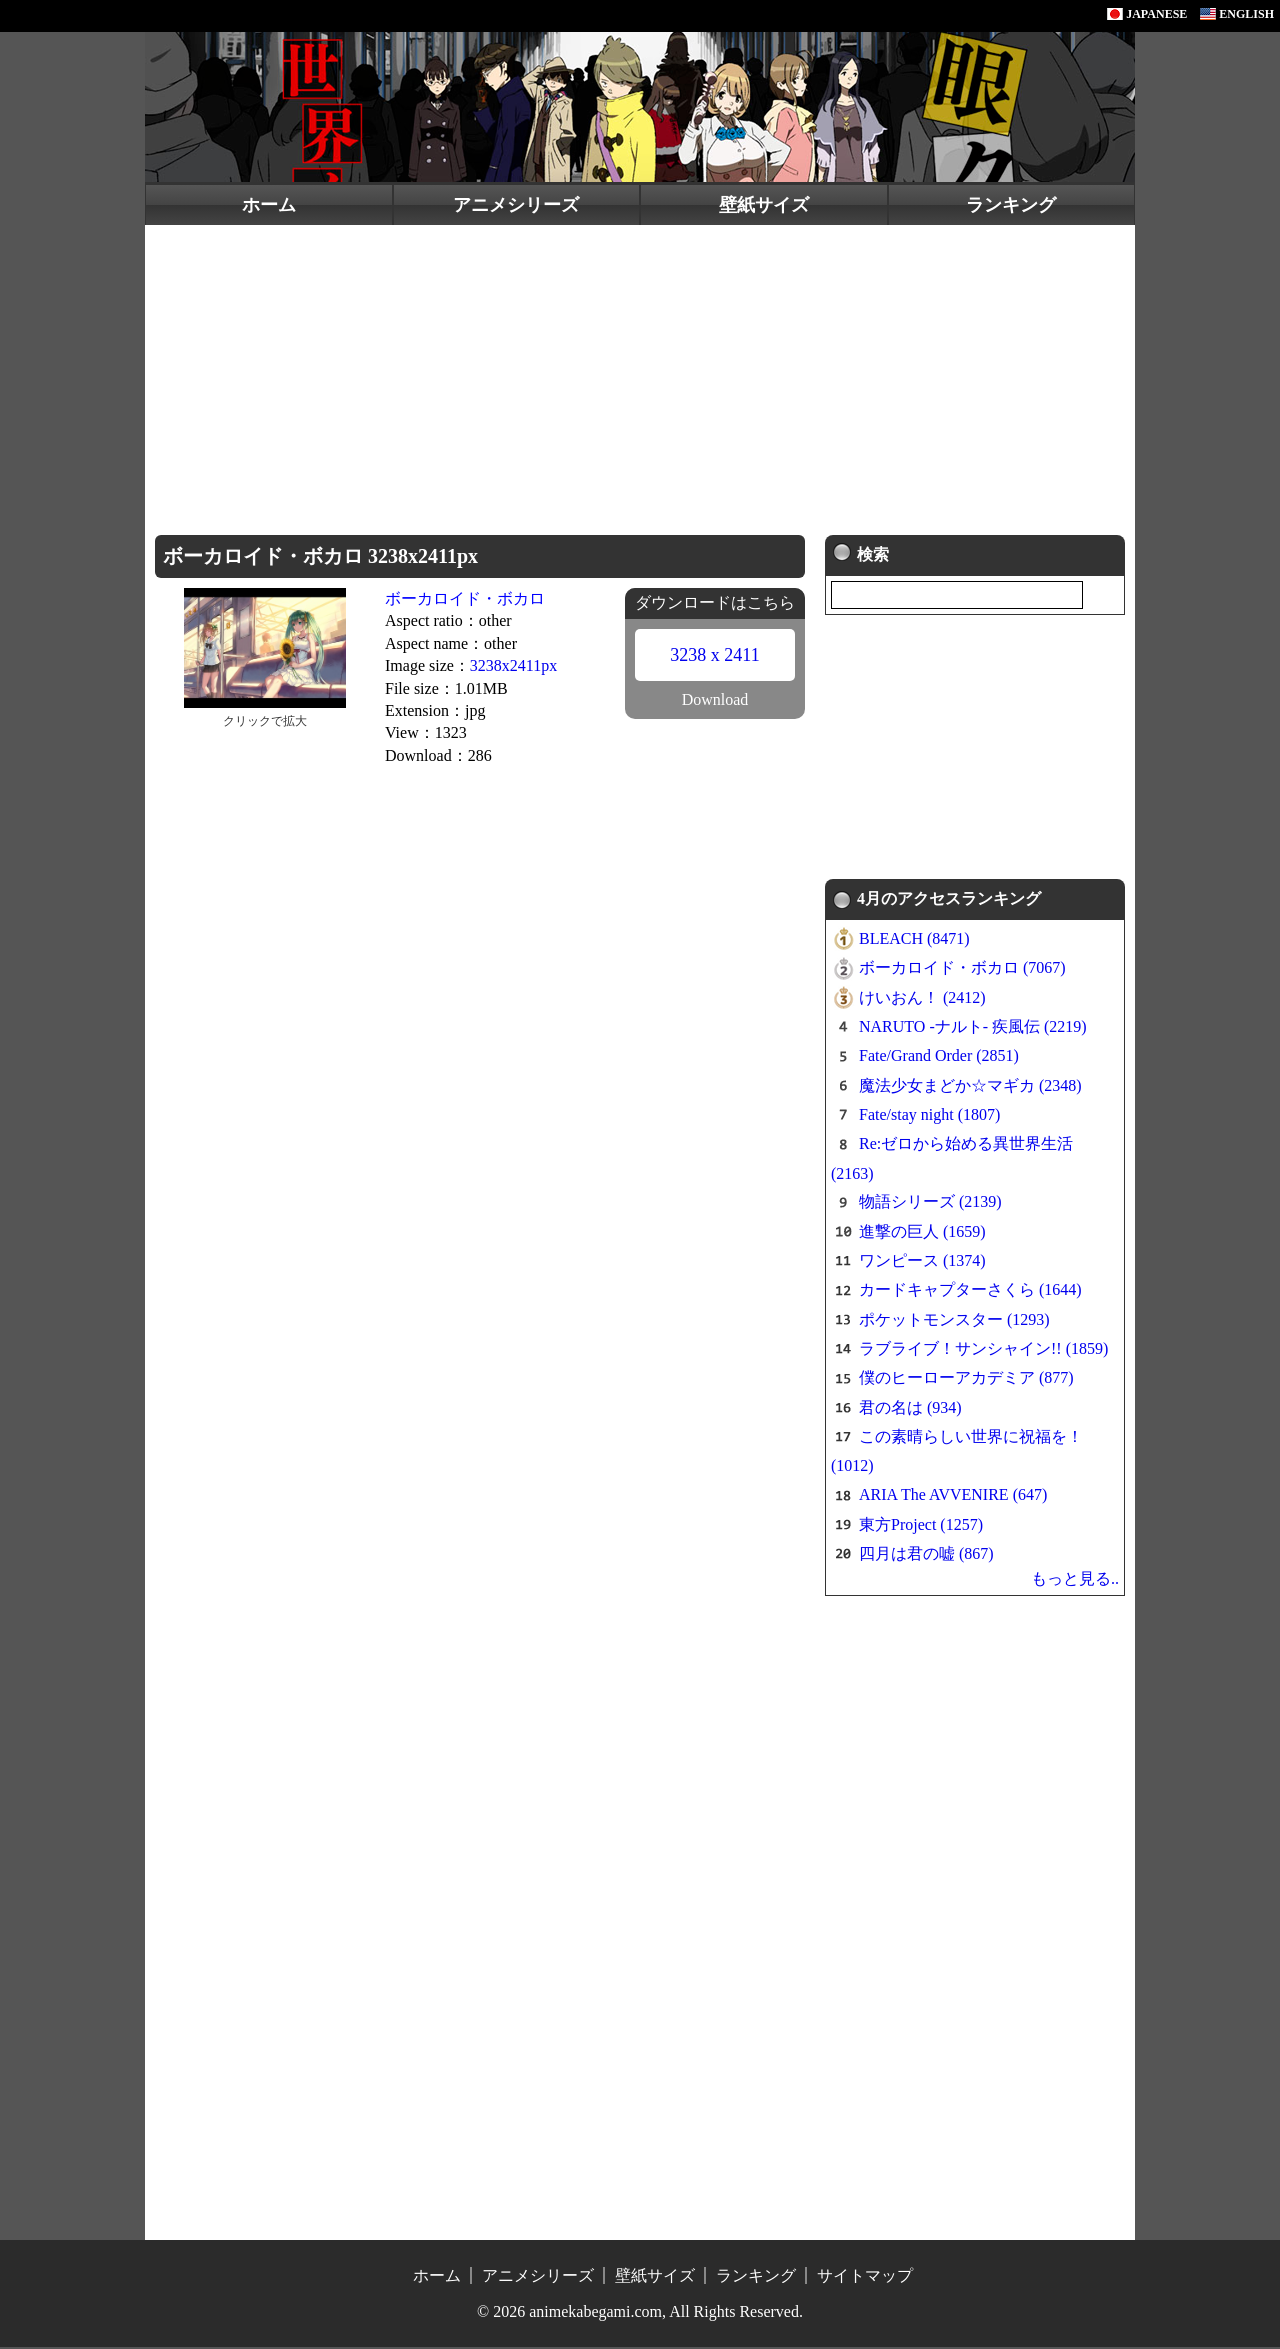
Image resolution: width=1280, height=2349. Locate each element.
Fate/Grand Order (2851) (939, 1058)
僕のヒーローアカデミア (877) (966, 1380)
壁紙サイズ (764, 205)
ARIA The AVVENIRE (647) (953, 1497)
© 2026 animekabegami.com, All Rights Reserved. (640, 2313)
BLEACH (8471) (914, 940)
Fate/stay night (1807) (929, 1116)
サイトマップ (865, 2277)
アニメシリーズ (516, 205)
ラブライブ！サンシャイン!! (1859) (983, 1350)
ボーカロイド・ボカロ (465, 598)
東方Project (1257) (921, 1526)
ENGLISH (1237, 14)
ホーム (269, 205)
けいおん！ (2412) (922, 999)
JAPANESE (1147, 14)
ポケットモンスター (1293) (954, 1321)
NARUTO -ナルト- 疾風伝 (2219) (973, 1028)
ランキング (1011, 205)
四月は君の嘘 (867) (926, 1555)
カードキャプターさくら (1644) (970, 1292)
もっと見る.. (1075, 1580)
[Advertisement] (640, 375)
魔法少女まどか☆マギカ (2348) (970, 1087)
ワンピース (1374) (922, 1262)
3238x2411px (513, 665)
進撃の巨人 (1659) (922, 1233)
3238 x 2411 (714, 655)
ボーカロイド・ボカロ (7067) (962, 970)
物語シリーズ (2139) (930, 1204)
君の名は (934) (910, 1409)
